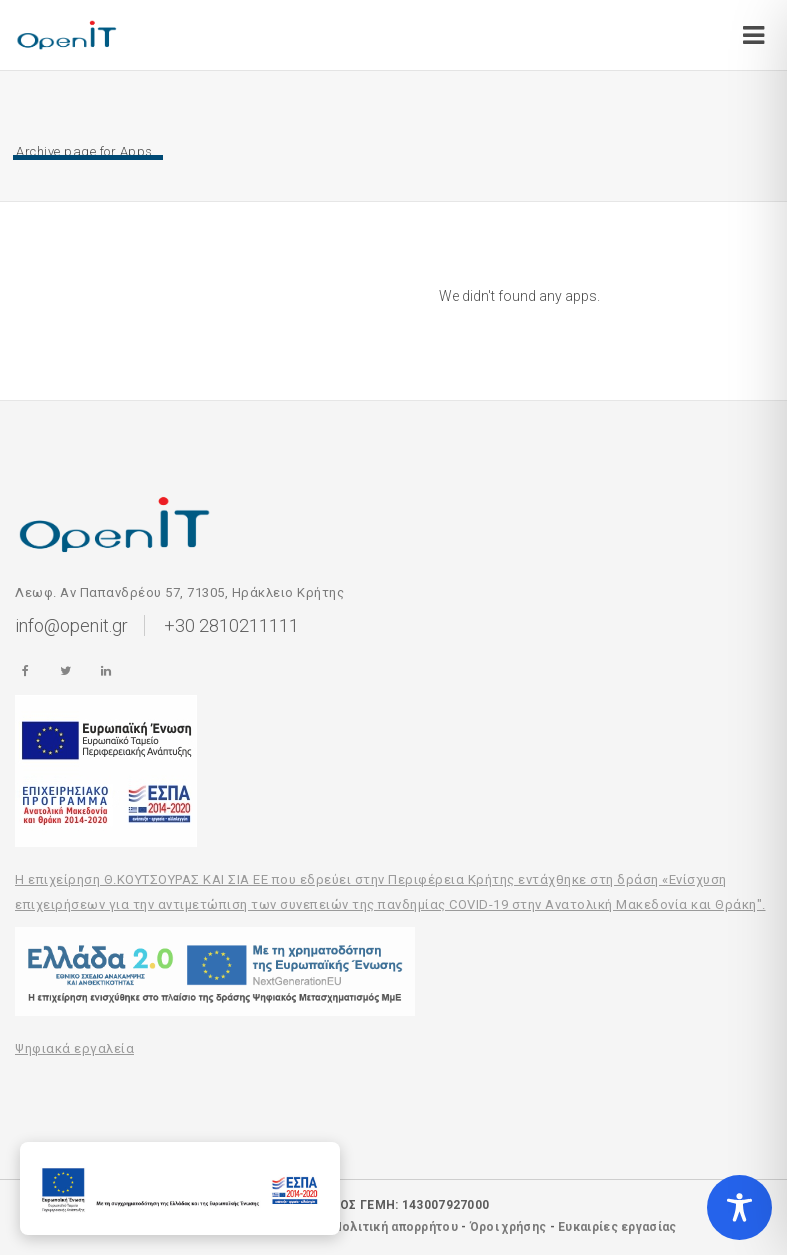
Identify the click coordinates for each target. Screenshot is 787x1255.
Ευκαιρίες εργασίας (617, 1227)
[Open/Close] (753, 30)
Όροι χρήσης (508, 1227)
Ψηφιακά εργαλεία (74, 1048)
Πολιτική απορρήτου (395, 1227)
